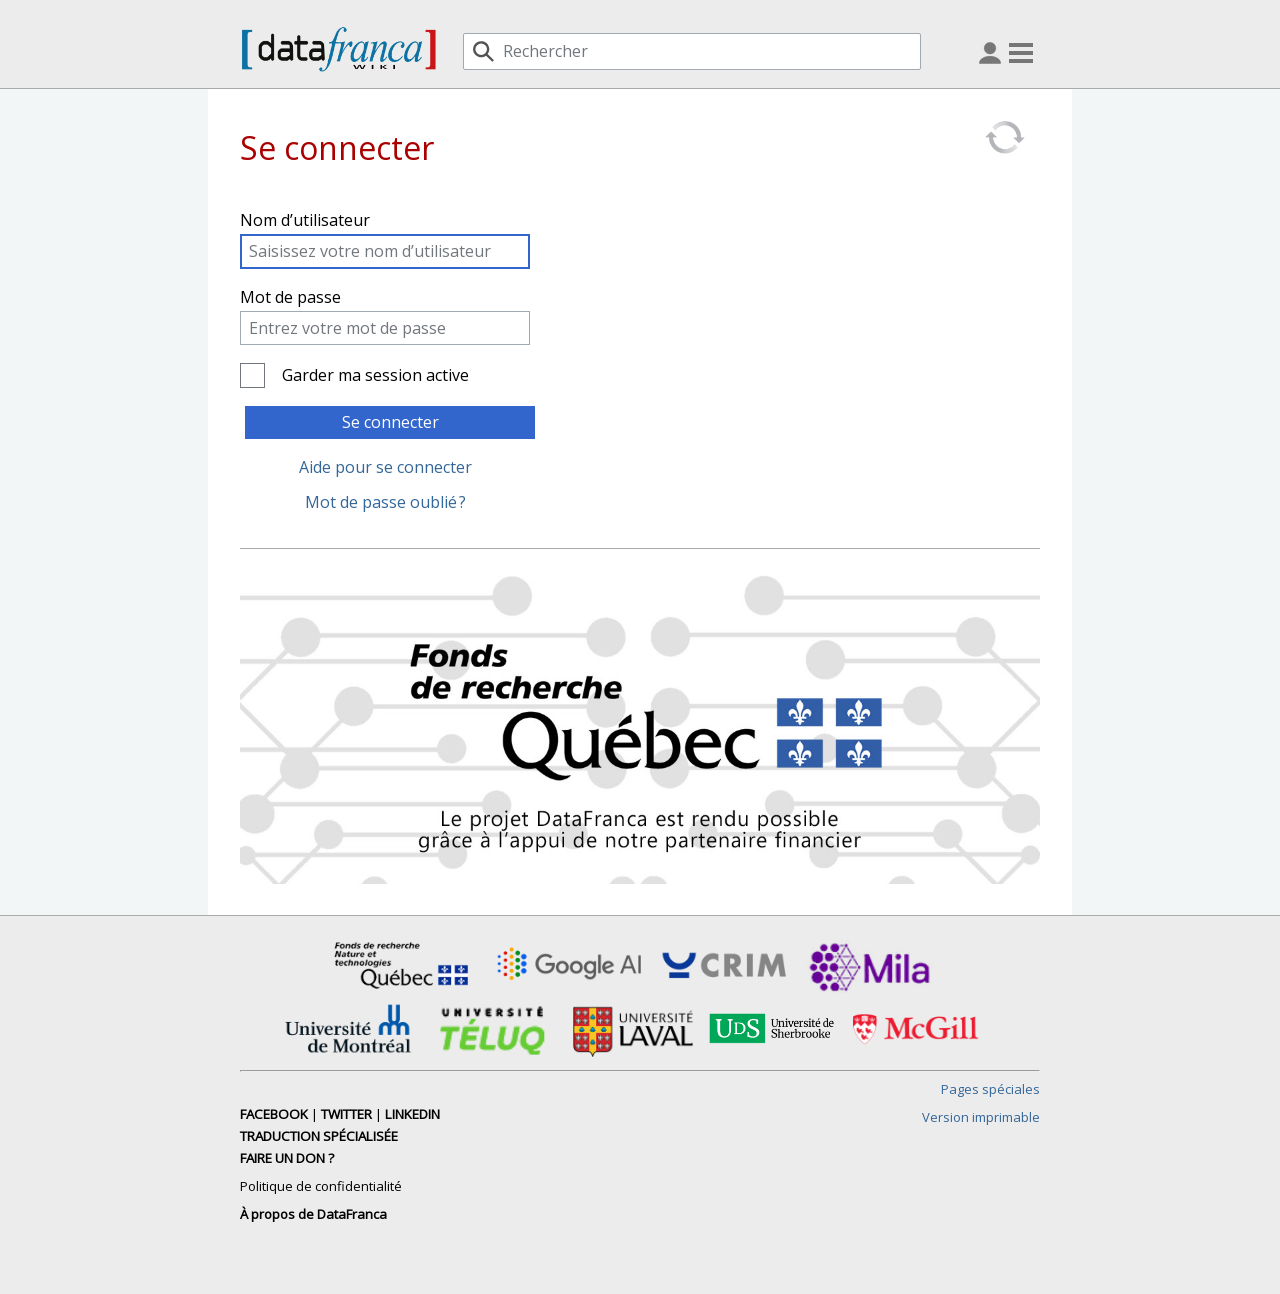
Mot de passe (290, 297)
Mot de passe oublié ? (385, 502)
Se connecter (390, 422)
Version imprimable (981, 1117)
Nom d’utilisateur (305, 220)
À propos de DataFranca (313, 1214)
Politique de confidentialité (321, 1186)
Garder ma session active (375, 375)
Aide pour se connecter (385, 467)
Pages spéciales (990, 1089)
